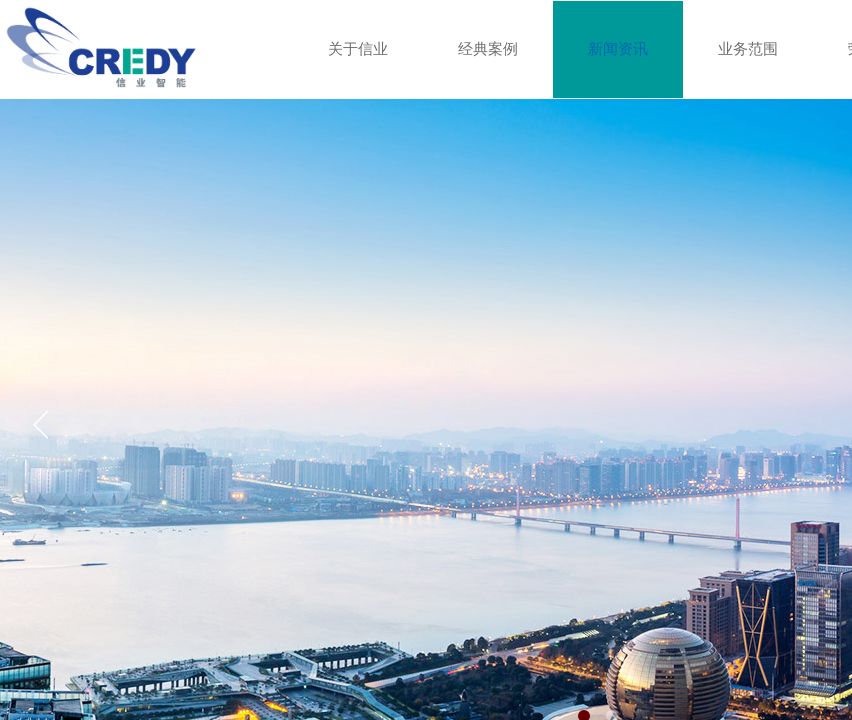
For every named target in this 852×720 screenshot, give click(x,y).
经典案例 (488, 49)
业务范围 (748, 49)
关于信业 (358, 49)
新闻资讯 (618, 49)
